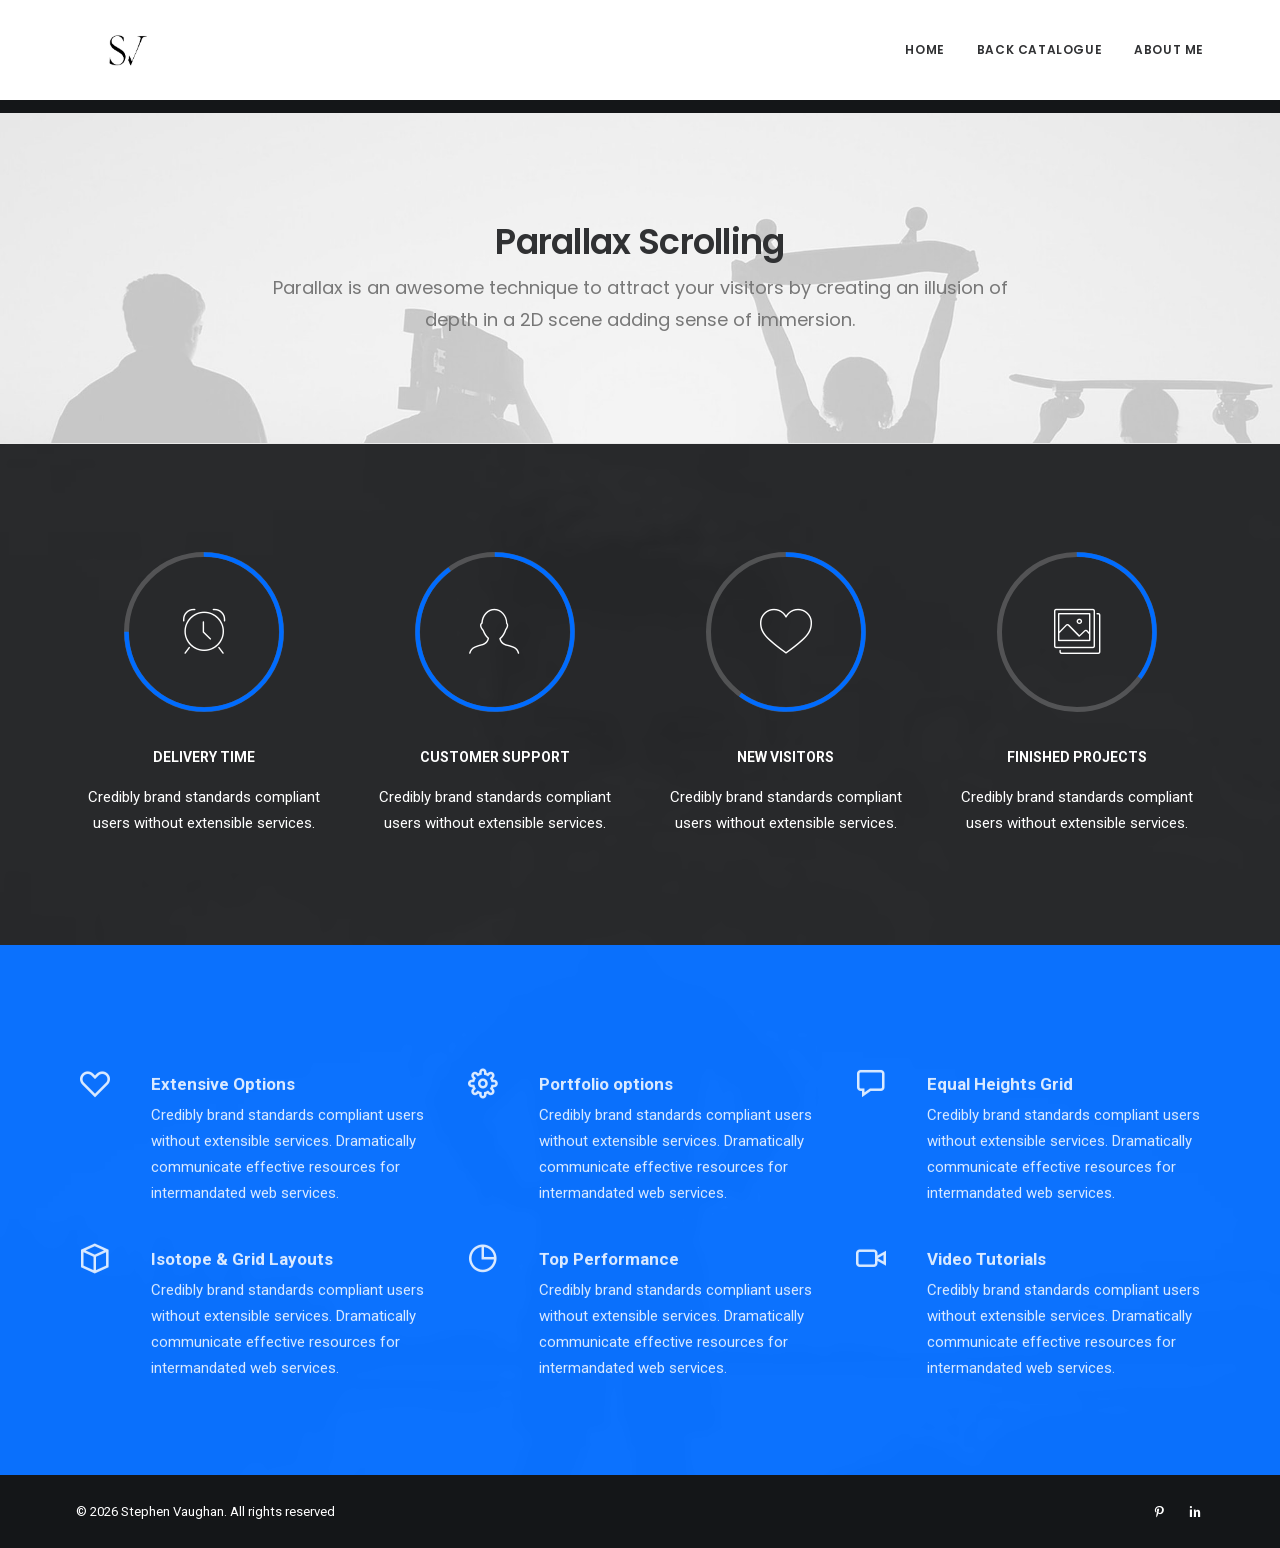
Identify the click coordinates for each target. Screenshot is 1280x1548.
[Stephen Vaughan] (108, 57)
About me (1169, 56)
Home (924, 56)
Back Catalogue (1039, 56)
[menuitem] (931, 57)
